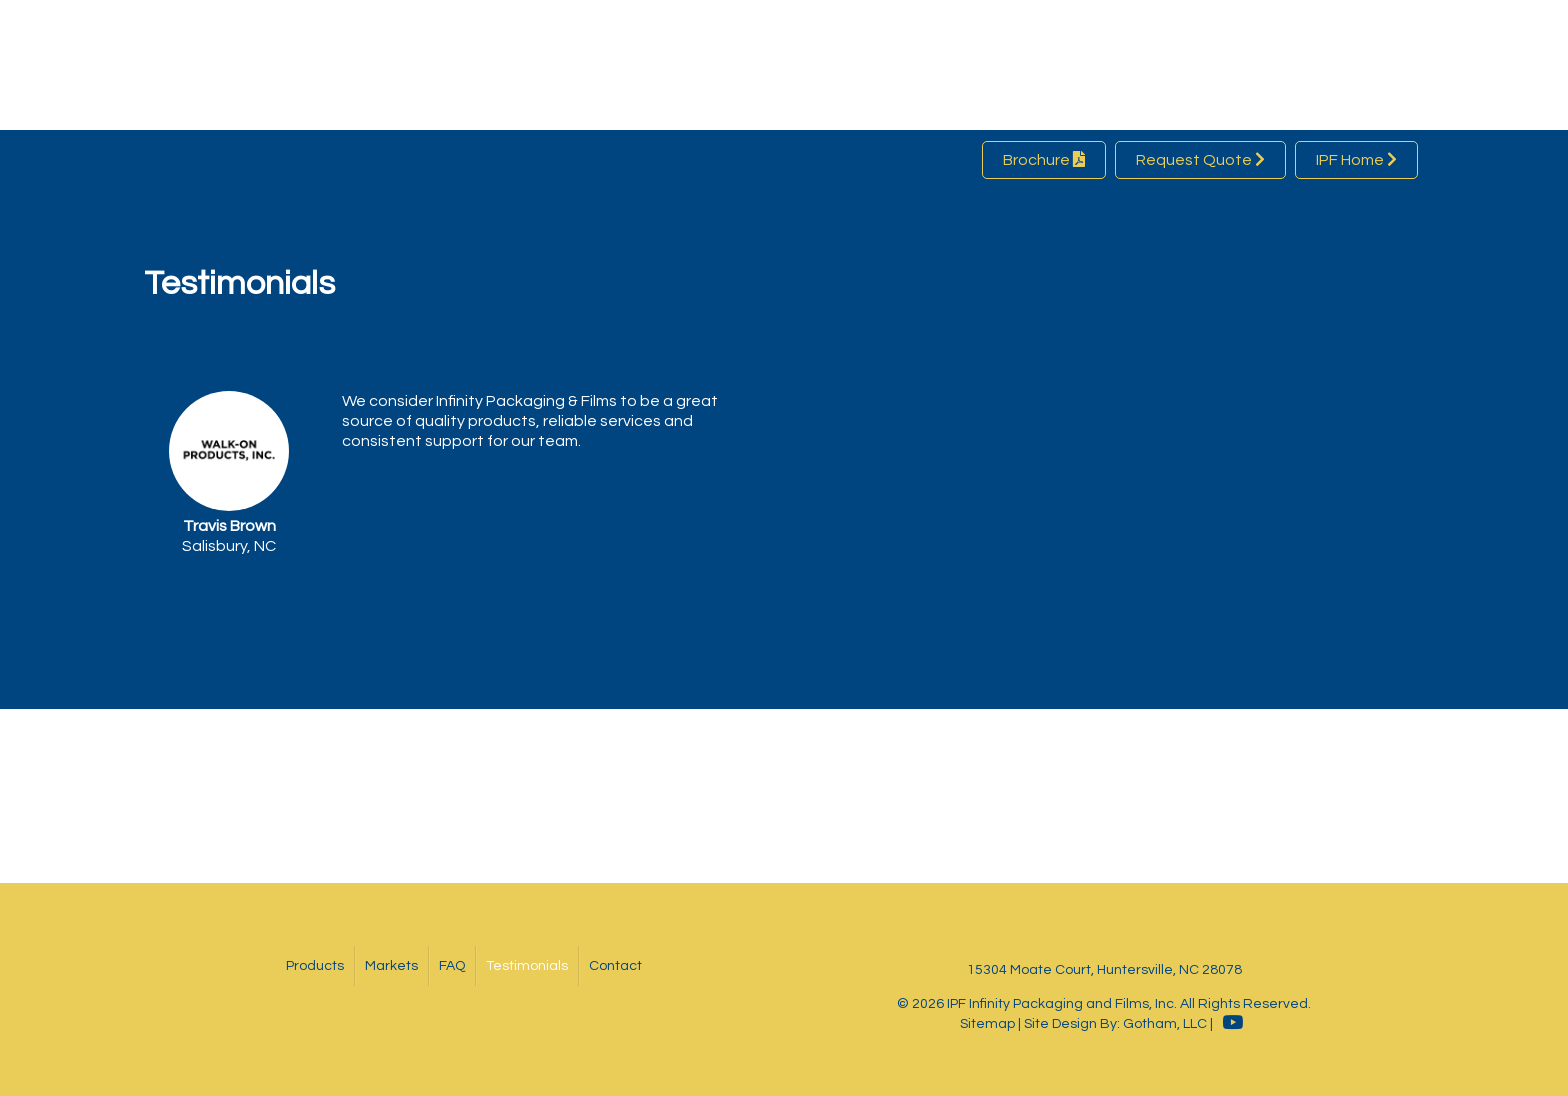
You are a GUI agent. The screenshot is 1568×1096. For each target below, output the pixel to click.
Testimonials (527, 966)
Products (315, 966)
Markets (391, 966)
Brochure (1044, 159)
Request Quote (1200, 159)
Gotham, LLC (1165, 1024)
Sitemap (987, 1024)
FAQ (452, 966)
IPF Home (1356, 159)
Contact (615, 966)
